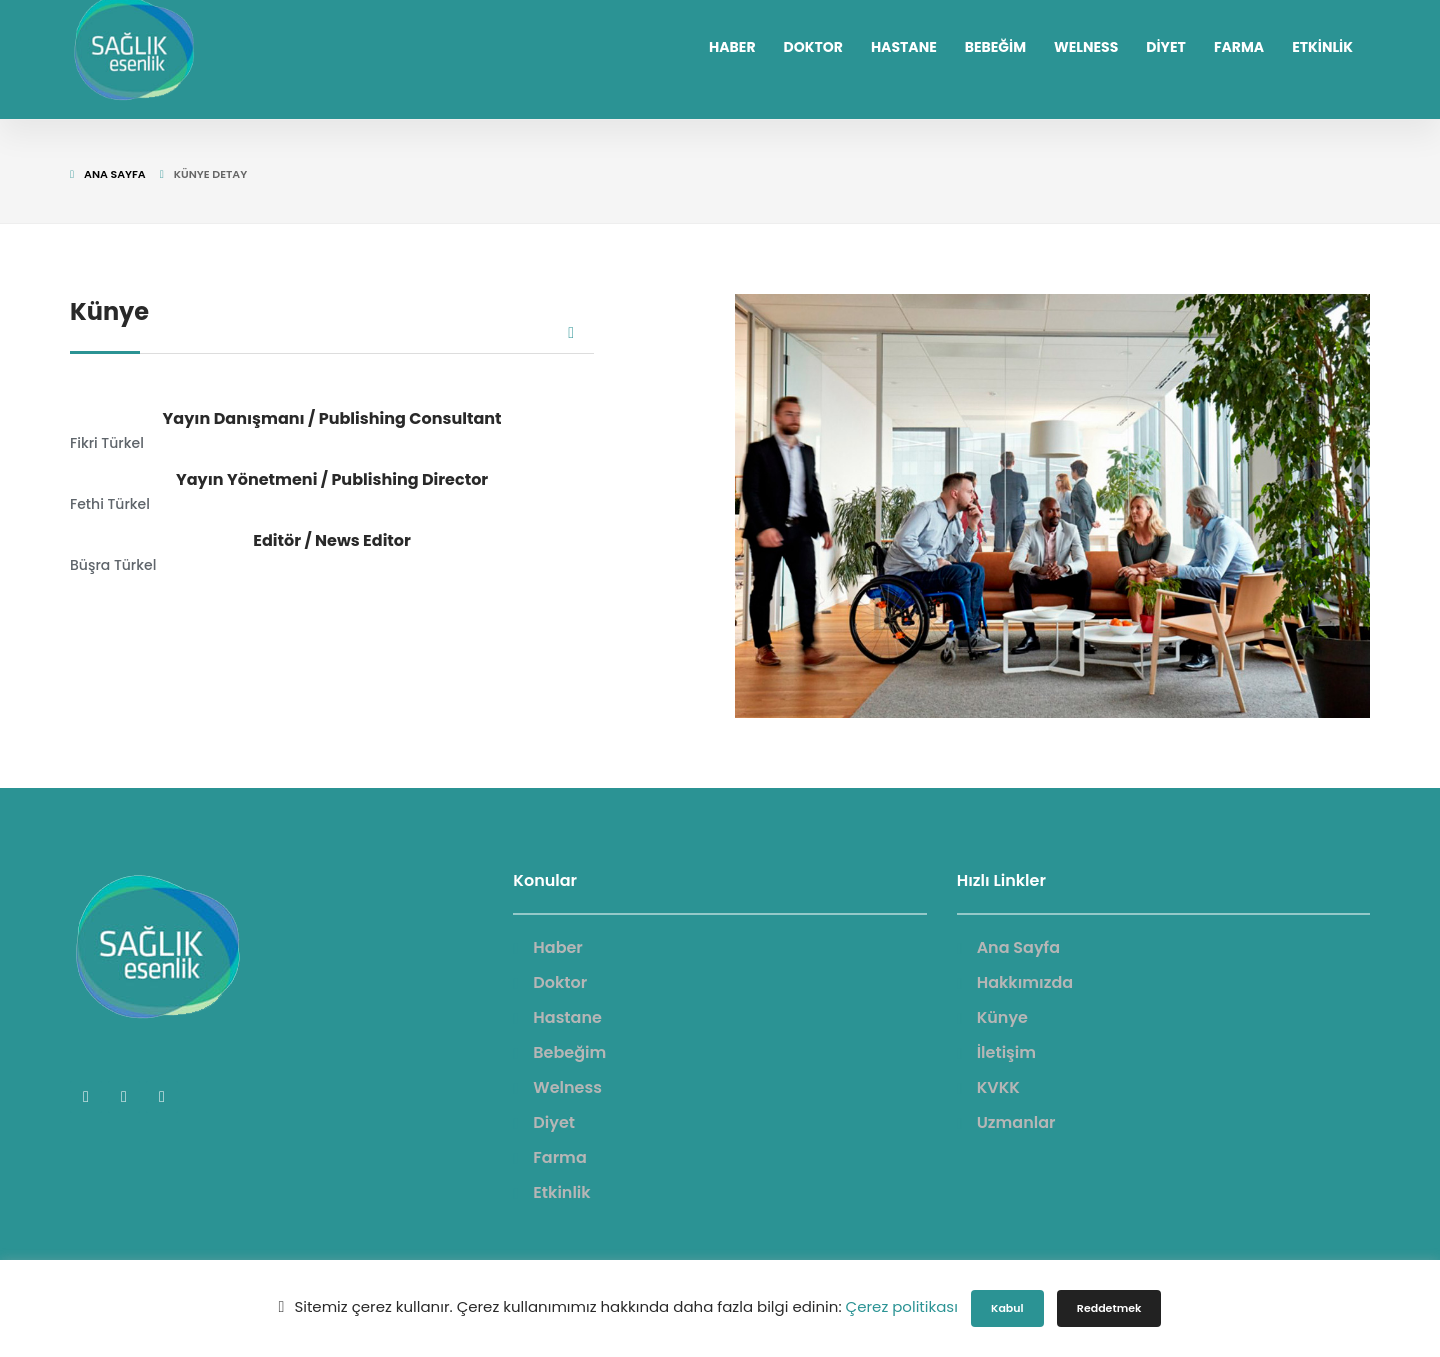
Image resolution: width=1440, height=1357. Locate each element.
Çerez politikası (902, 1306)
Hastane (567, 1017)
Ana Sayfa (115, 174)
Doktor (560, 982)
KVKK (998, 1087)
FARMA (1239, 47)
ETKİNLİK (1322, 47)
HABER (732, 47)
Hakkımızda (1025, 982)
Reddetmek (1109, 1308)
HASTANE (904, 47)
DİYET (1166, 47)
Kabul (1007, 1308)
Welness (567, 1087)
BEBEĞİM (995, 47)
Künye (1002, 1017)
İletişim (1006, 1052)
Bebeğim (569, 1052)
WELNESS (1086, 47)
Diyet (554, 1122)
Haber (558, 947)
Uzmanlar (1016, 1122)
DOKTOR (813, 47)
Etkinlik (561, 1192)
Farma (559, 1157)
